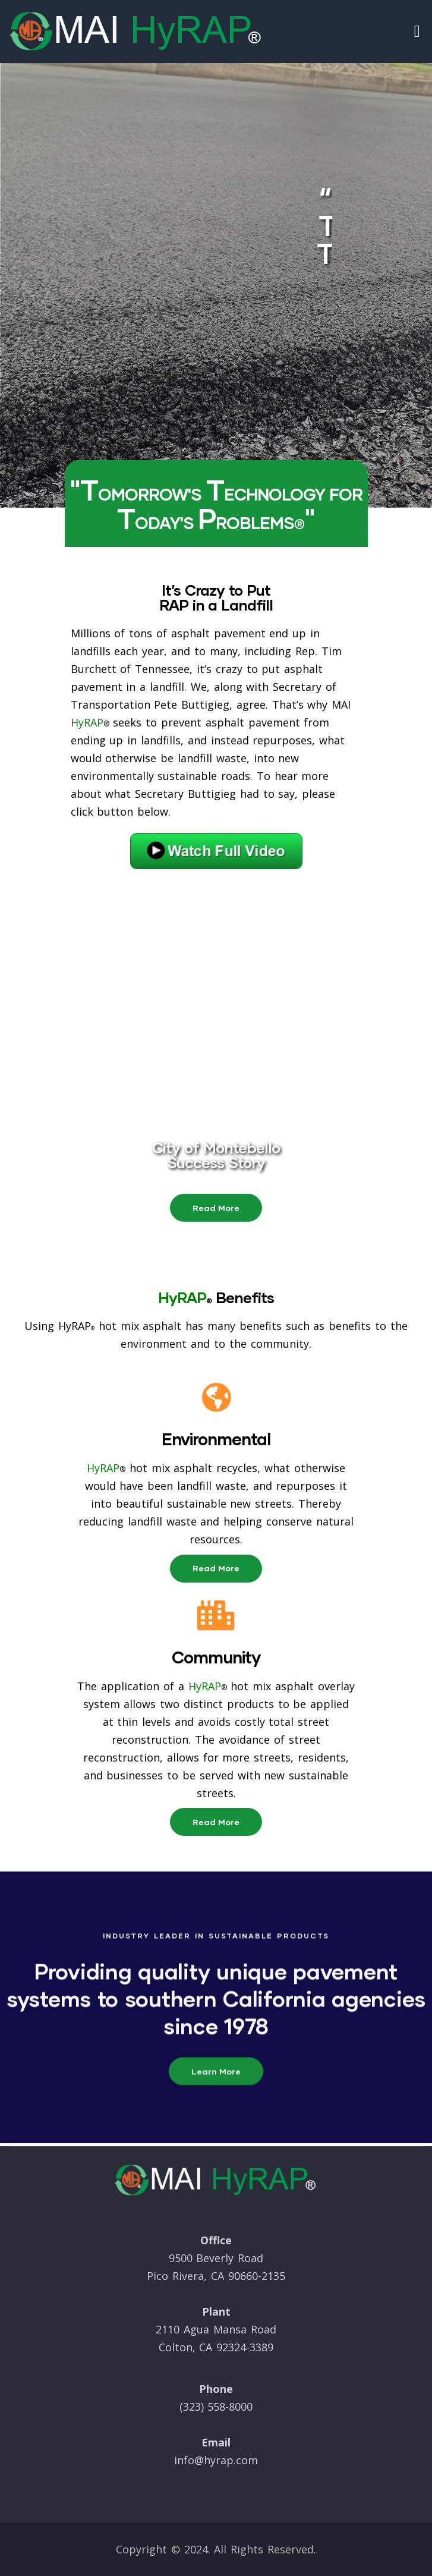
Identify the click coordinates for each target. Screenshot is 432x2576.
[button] (216, 1208)
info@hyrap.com (216, 2460)
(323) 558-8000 (216, 2406)
